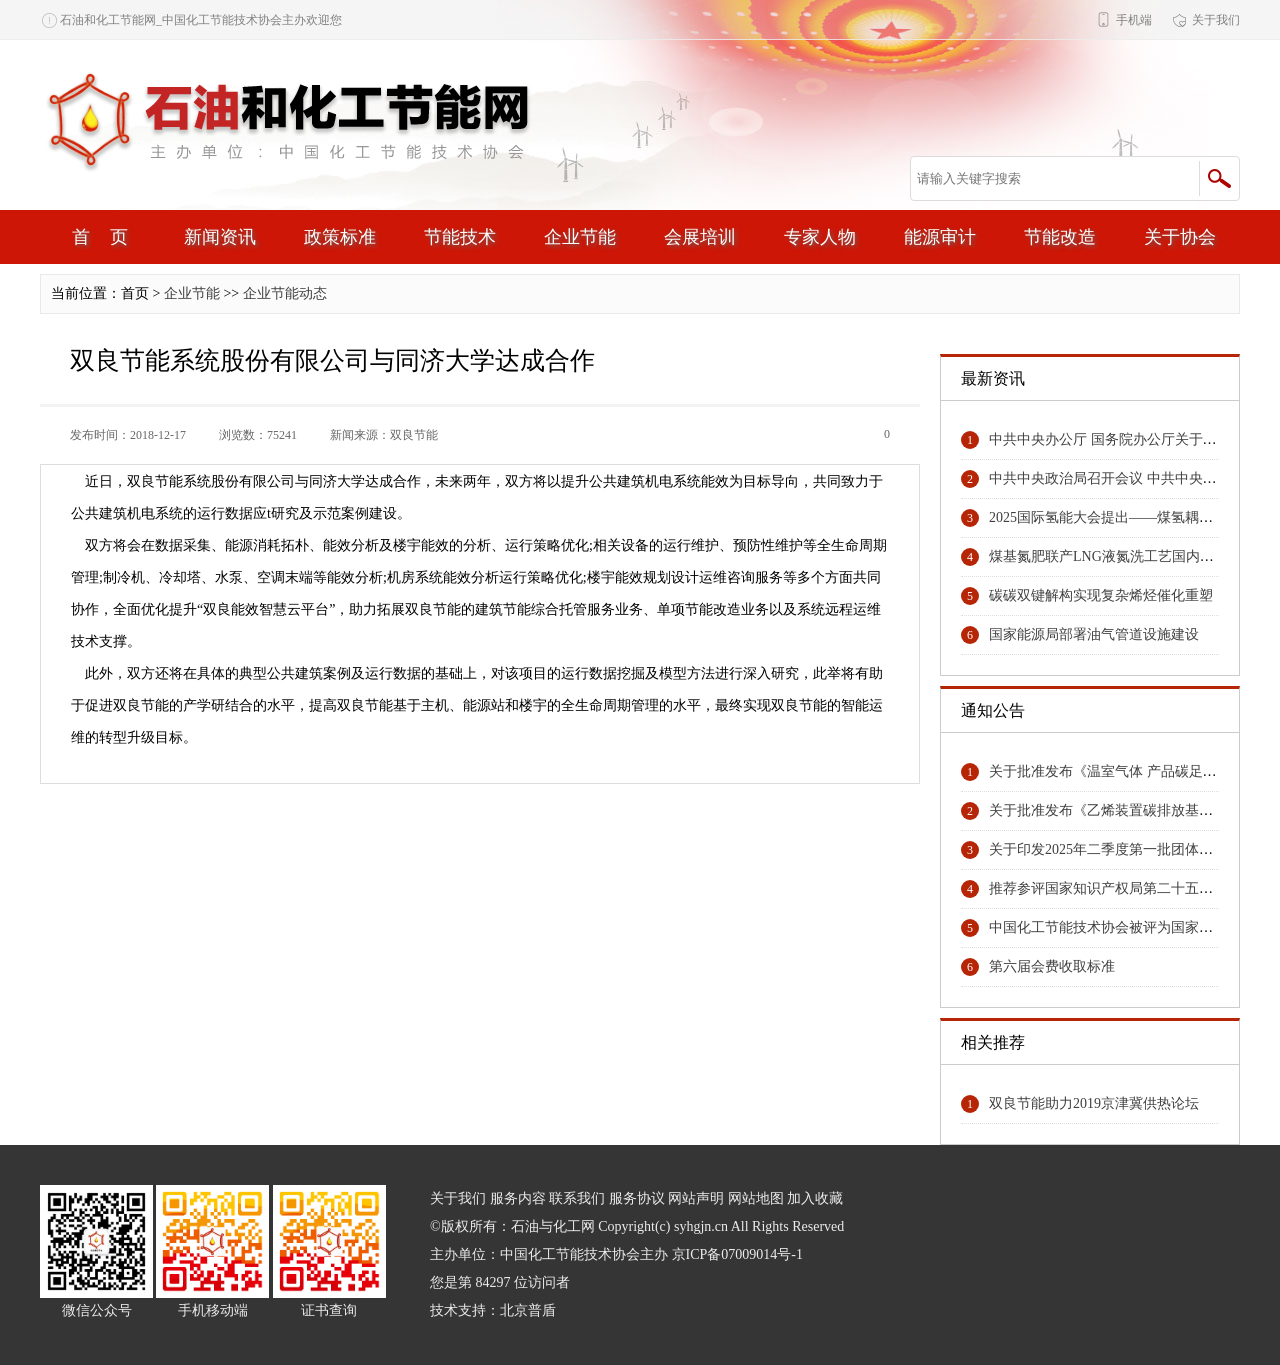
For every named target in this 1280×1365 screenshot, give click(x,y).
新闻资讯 (220, 237)
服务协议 (637, 1198)
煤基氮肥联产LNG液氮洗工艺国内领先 (1108, 556)
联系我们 (577, 1198)
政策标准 (340, 237)
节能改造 (1060, 237)
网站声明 (696, 1198)
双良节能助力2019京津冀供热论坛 (1094, 1103)
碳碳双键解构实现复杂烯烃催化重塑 (1101, 595)
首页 (110, 237)
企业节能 (580, 237)
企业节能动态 (285, 293)
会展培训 (700, 237)
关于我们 (1216, 20)
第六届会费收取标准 (1052, 966)
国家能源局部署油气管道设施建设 (1094, 634)
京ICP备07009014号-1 (737, 1254)
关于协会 (1180, 237)
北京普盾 (528, 1310)
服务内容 (518, 1198)
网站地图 (756, 1198)
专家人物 (820, 237)
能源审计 (940, 237)
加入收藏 (815, 1198)
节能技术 (460, 237)
